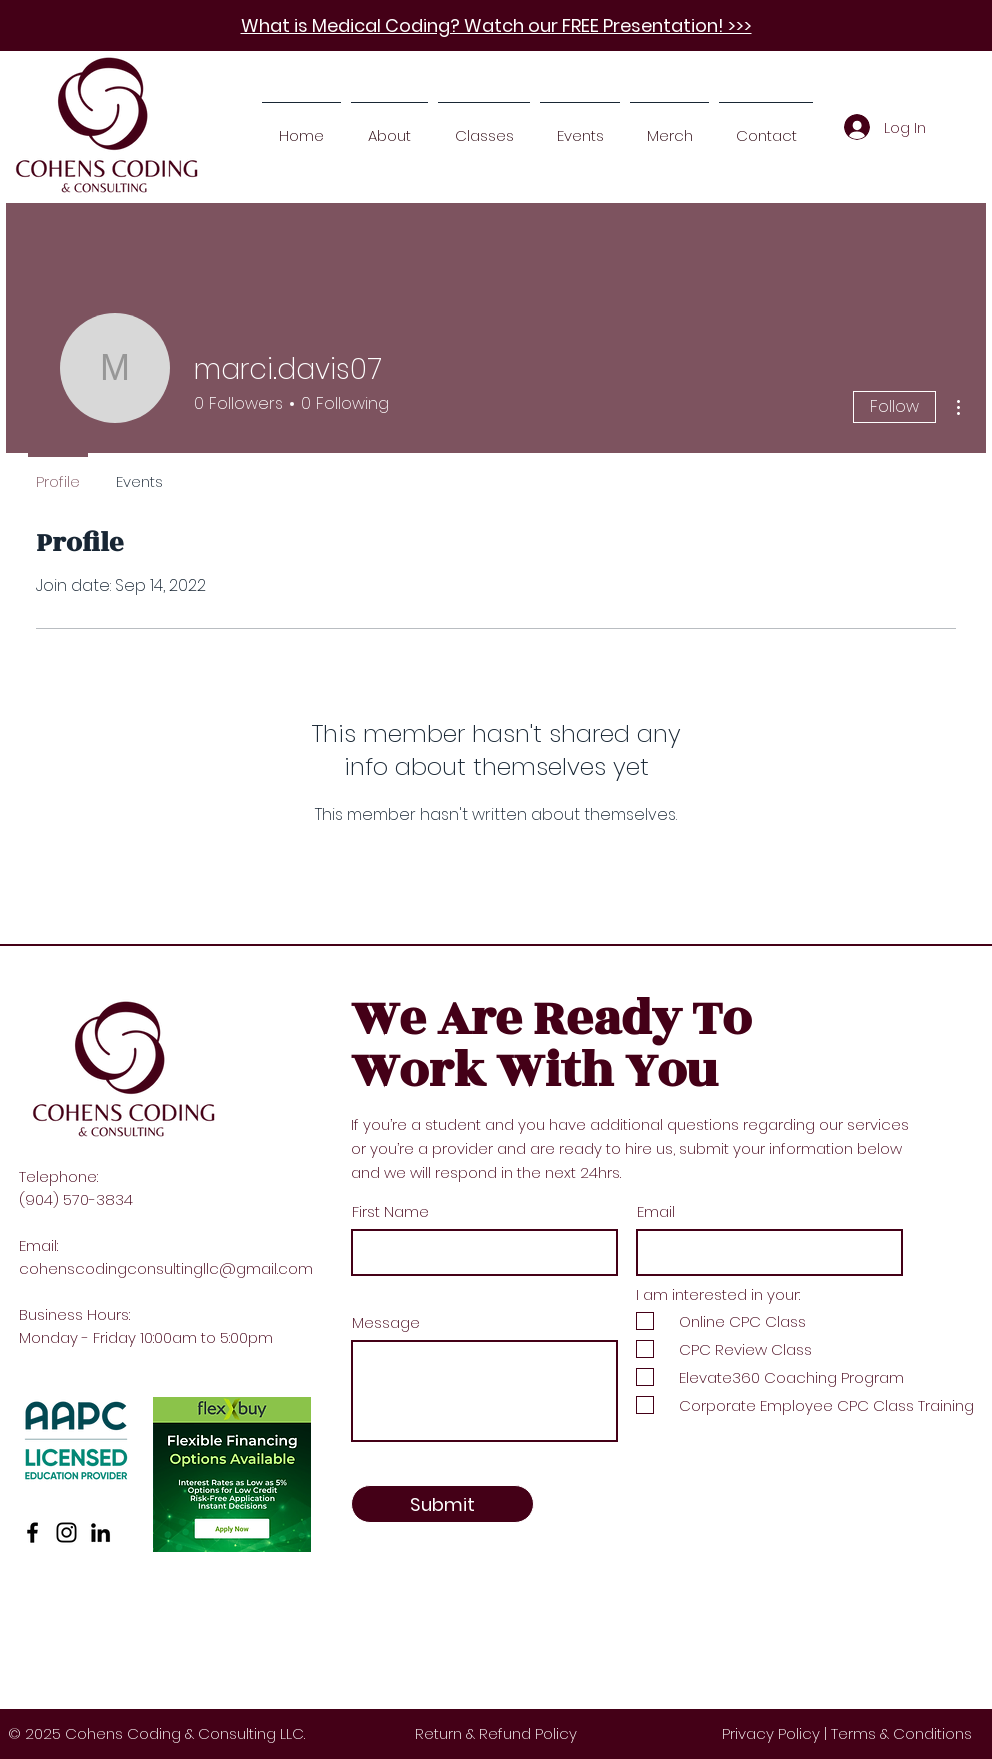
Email (656, 1211)
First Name (390, 1211)
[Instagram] (66, 1532)
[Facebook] (32, 1532)
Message (386, 1322)
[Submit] (442, 1504)
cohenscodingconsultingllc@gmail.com (166, 1268)
